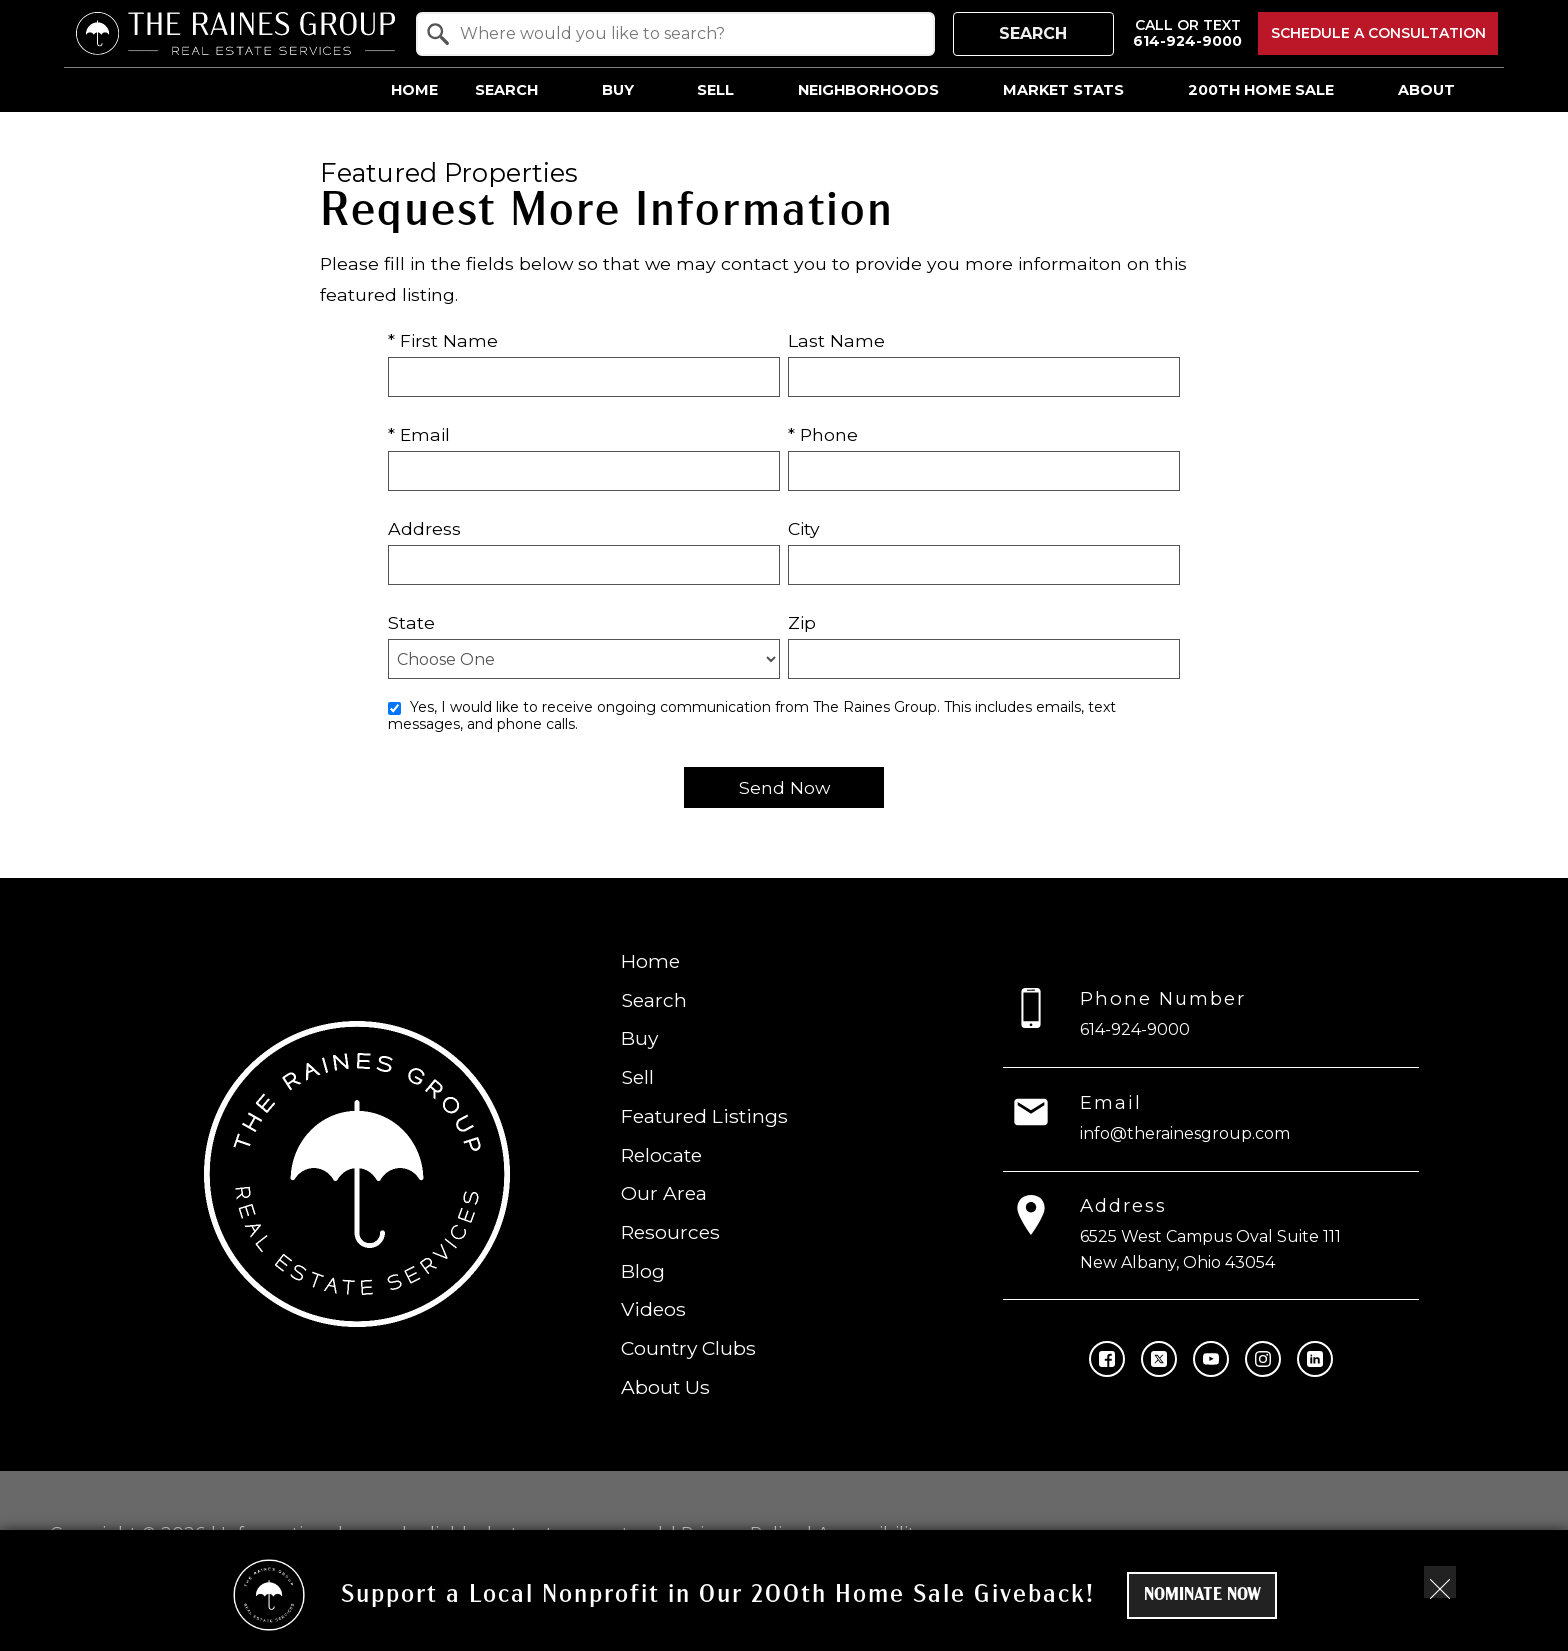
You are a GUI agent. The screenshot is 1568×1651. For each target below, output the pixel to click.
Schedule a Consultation (1378, 33)
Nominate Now (1202, 1595)
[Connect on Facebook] (1107, 1359)
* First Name (443, 340)
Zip (802, 622)
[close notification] (1440, 1582)
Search (1033, 33)
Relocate (661, 1154)
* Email (419, 434)
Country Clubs (688, 1348)
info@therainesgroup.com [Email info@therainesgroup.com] (1185, 1133)
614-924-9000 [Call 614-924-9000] (1135, 1029)
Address (424, 528)
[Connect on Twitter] (1159, 1359)
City (804, 528)
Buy (639, 1038)
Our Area (664, 1193)
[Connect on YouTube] (1211, 1359)
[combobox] (675, 34)
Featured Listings (704, 1116)
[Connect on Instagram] (1263, 1359)
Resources (670, 1232)
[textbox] (687, 34)
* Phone (823, 434)
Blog (643, 1271)
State (411, 622)
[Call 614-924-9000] (1187, 33)
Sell (637, 1077)
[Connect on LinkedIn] (1315, 1359)
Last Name (836, 340)
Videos (653, 1309)
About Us (665, 1387)
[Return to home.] (235, 33)
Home (414, 90)
